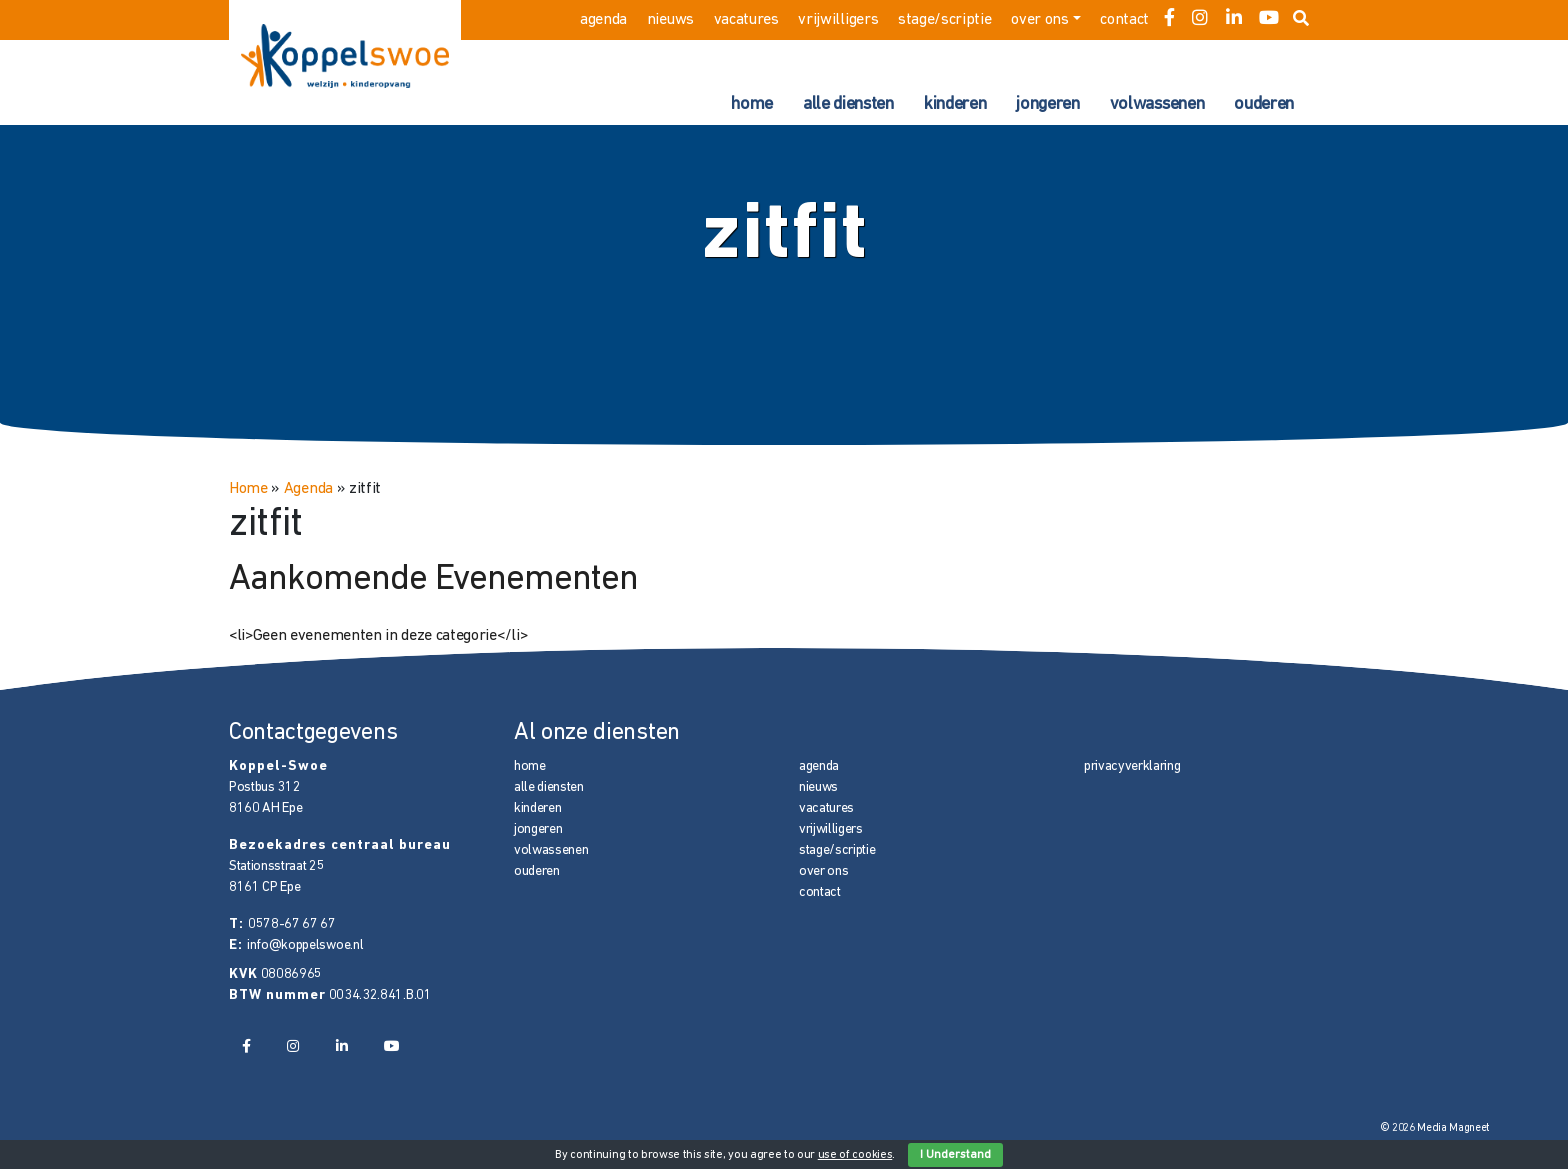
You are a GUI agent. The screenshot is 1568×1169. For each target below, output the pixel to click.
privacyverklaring (1132, 766)
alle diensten (848, 104)
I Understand (955, 1155)
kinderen (955, 104)
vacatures (746, 20)
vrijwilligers (838, 20)
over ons (1039, 20)
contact (1124, 20)
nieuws (670, 20)
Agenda (308, 489)
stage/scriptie (945, 20)
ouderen (1264, 104)
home (752, 104)
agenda (603, 20)
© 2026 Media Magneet (1435, 1128)
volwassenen (1157, 104)
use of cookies (855, 1155)
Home (248, 489)
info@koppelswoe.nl (305, 945)
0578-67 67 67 (292, 924)
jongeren (1047, 104)
